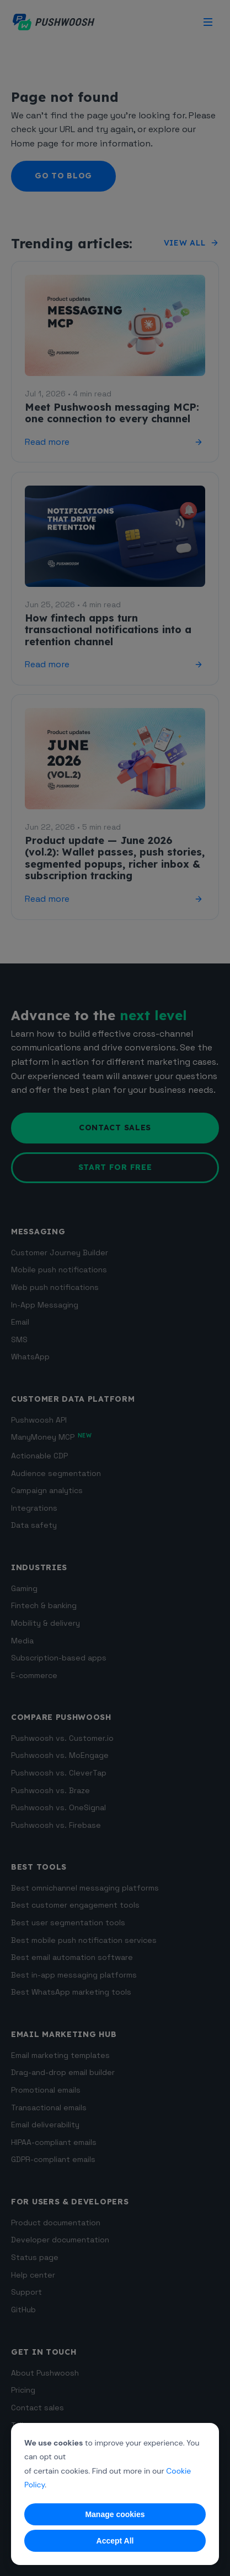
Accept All (115, 2540)
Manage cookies (115, 2514)
